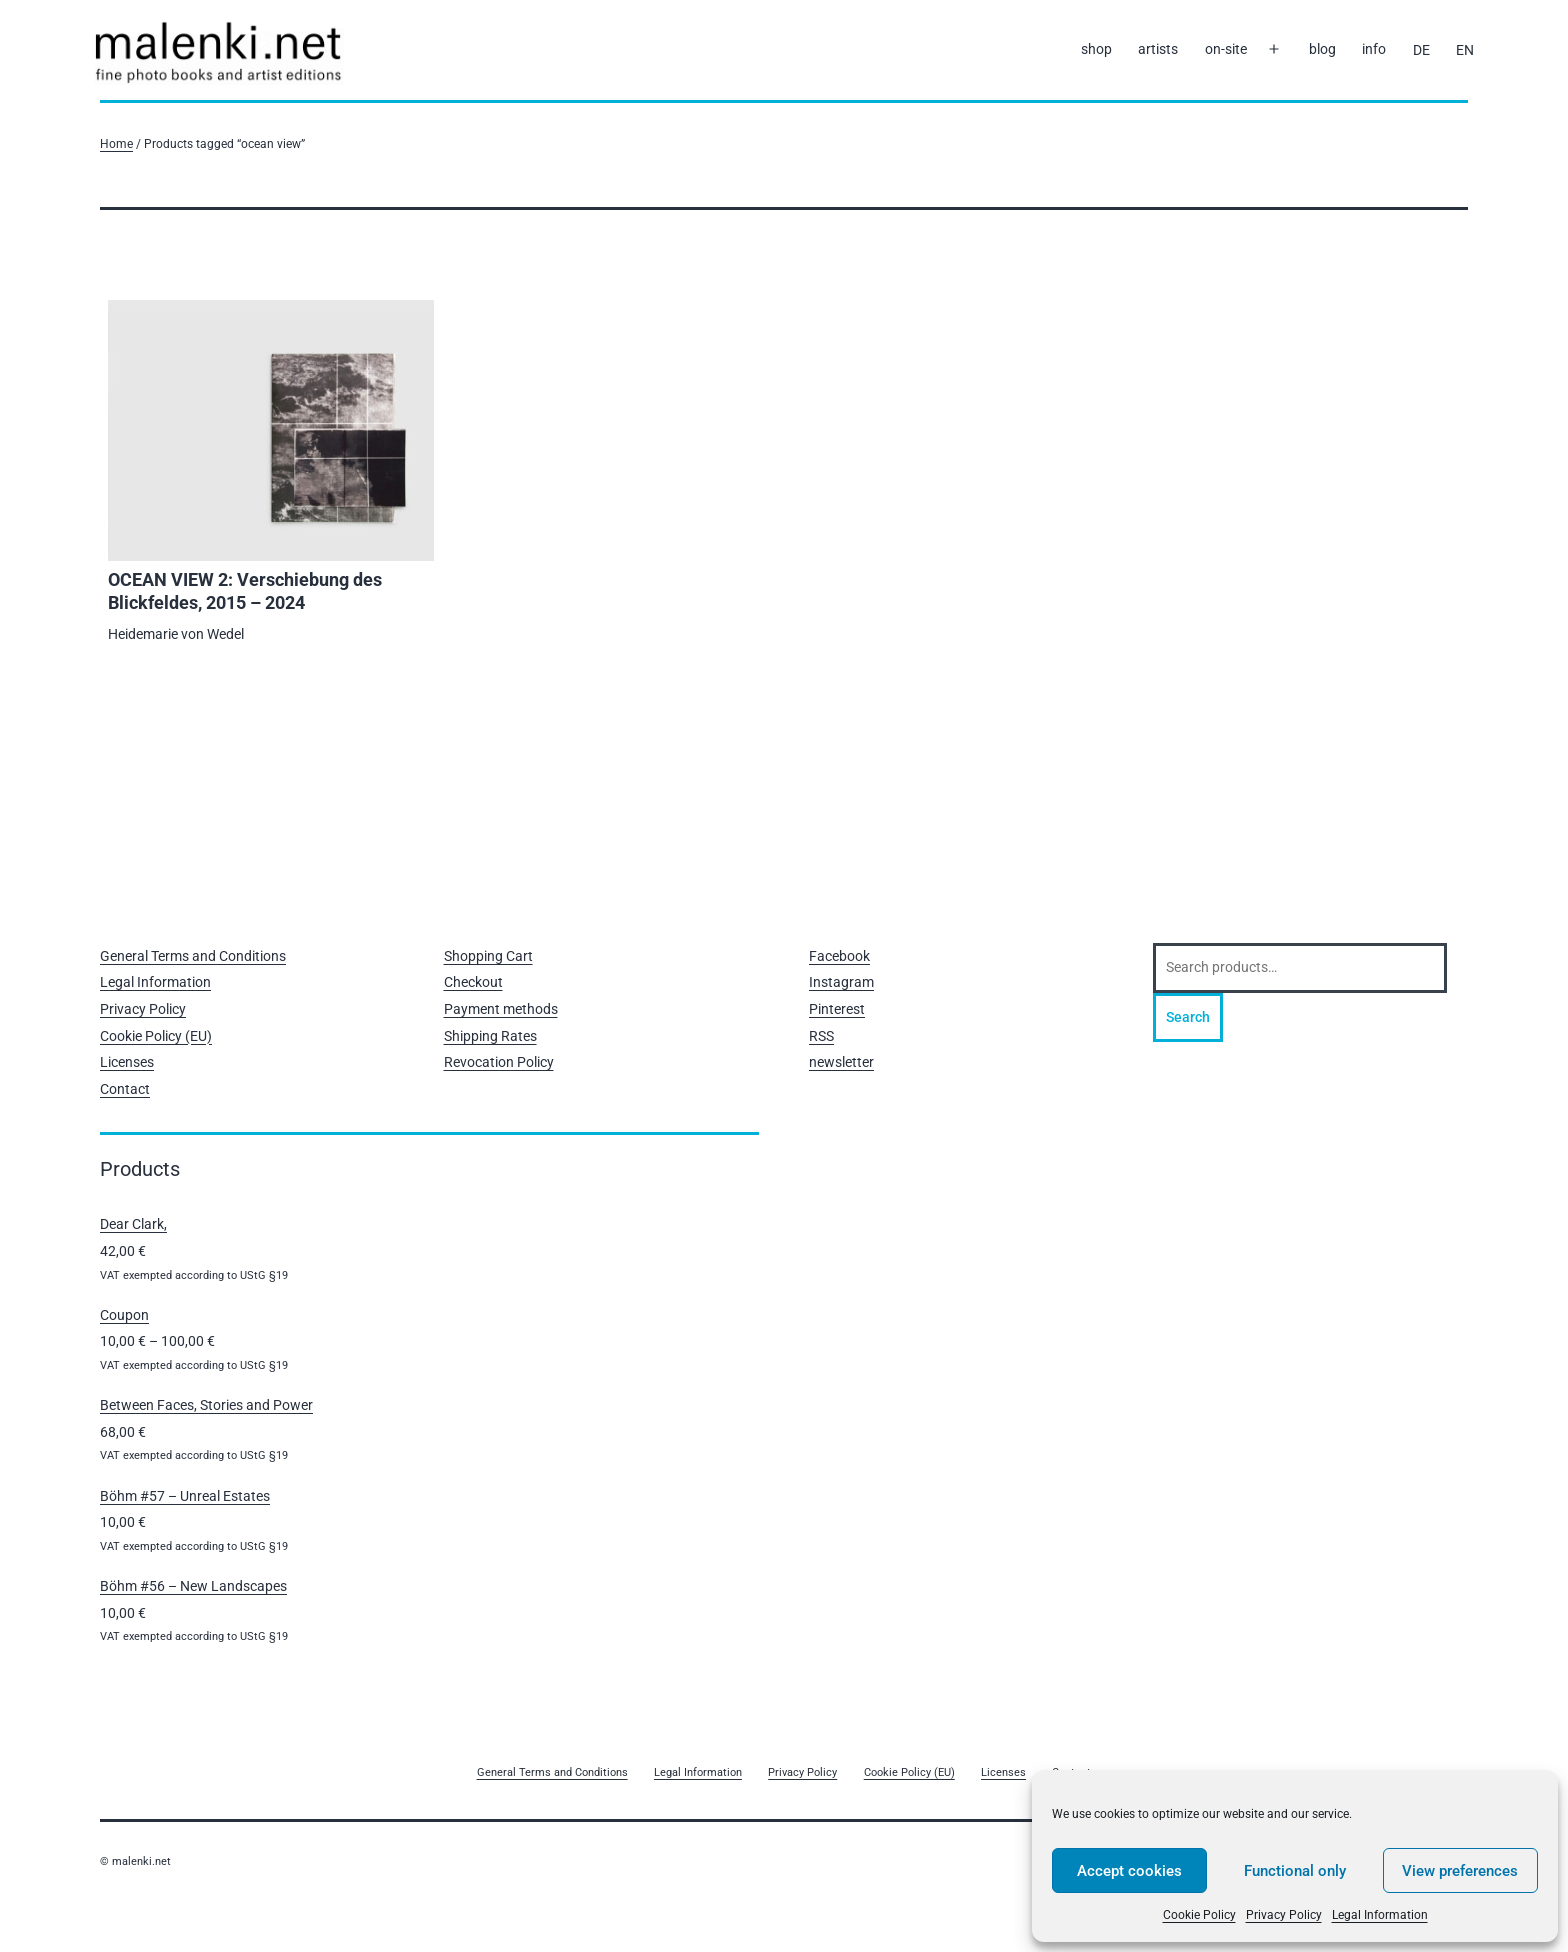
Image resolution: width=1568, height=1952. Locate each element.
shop (1096, 49)
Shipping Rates (490, 1036)
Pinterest (837, 1009)
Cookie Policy (1199, 1915)
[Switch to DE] (1420, 50)
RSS (821, 1036)
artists (1158, 49)
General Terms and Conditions (193, 956)
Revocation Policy (499, 1062)
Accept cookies (1129, 1871)
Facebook (839, 956)
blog (1322, 49)
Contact (125, 1089)
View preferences (1460, 1871)
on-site (1226, 49)
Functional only (1295, 1871)
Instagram (841, 982)
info (1374, 49)
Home (116, 143)
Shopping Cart (488, 956)
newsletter (841, 1062)
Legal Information (1380, 1915)
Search (1188, 1017)
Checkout (473, 982)
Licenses (127, 1062)
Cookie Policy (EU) (156, 1036)
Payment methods (501, 1009)
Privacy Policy (1284, 1915)
